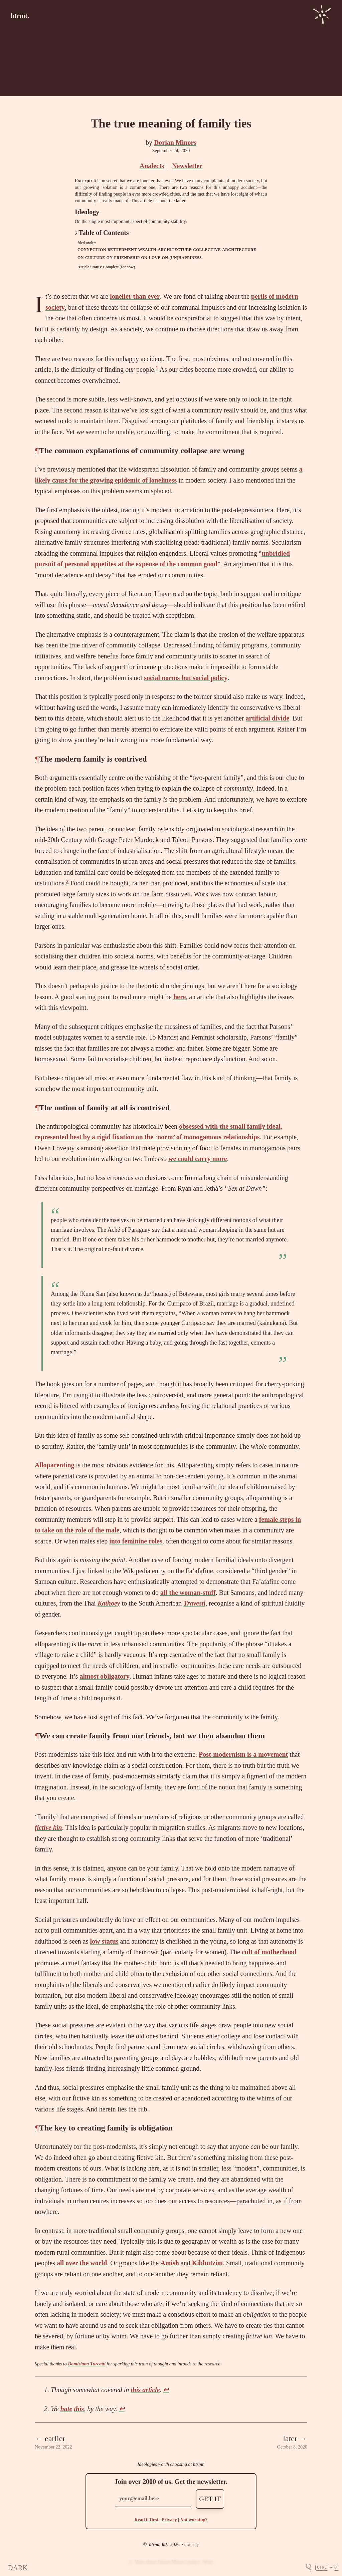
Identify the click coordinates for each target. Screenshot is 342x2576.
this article (145, 2389)
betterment (122, 249)
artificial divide (268, 718)
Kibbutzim (207, 2263)
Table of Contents (102, 232)
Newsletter (187, 166)
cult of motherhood (269, 1952)
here (179, 996)
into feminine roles (135, 1541)
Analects (152, 166)
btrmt (198, 2464)
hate (66, 2408)
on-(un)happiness (182, 257)
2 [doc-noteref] (67, 881)
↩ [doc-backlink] (166, 2389)
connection (91, 249)
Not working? (193, 2519)
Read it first (146, 2519)
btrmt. (20, 15)
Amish (169, 2263)
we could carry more (197, 1158)
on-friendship (123, 257)
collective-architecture (224, 249)
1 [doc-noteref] (157, 367)
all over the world (82, 2263)
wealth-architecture (165, 249)
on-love (150, 257)
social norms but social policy (185, 677)
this (79, 2408)
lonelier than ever (135, 296)
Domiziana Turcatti (87, 2363)
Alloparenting (54, 1465)
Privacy (169, 2519)
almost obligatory (104, 1676)
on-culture (91, 257)
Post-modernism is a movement (243, 1754)
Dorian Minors (175, 142)
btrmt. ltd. (158, 2544)
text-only (191, 2544)
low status (104, 1941)
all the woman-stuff (188, 1592)
